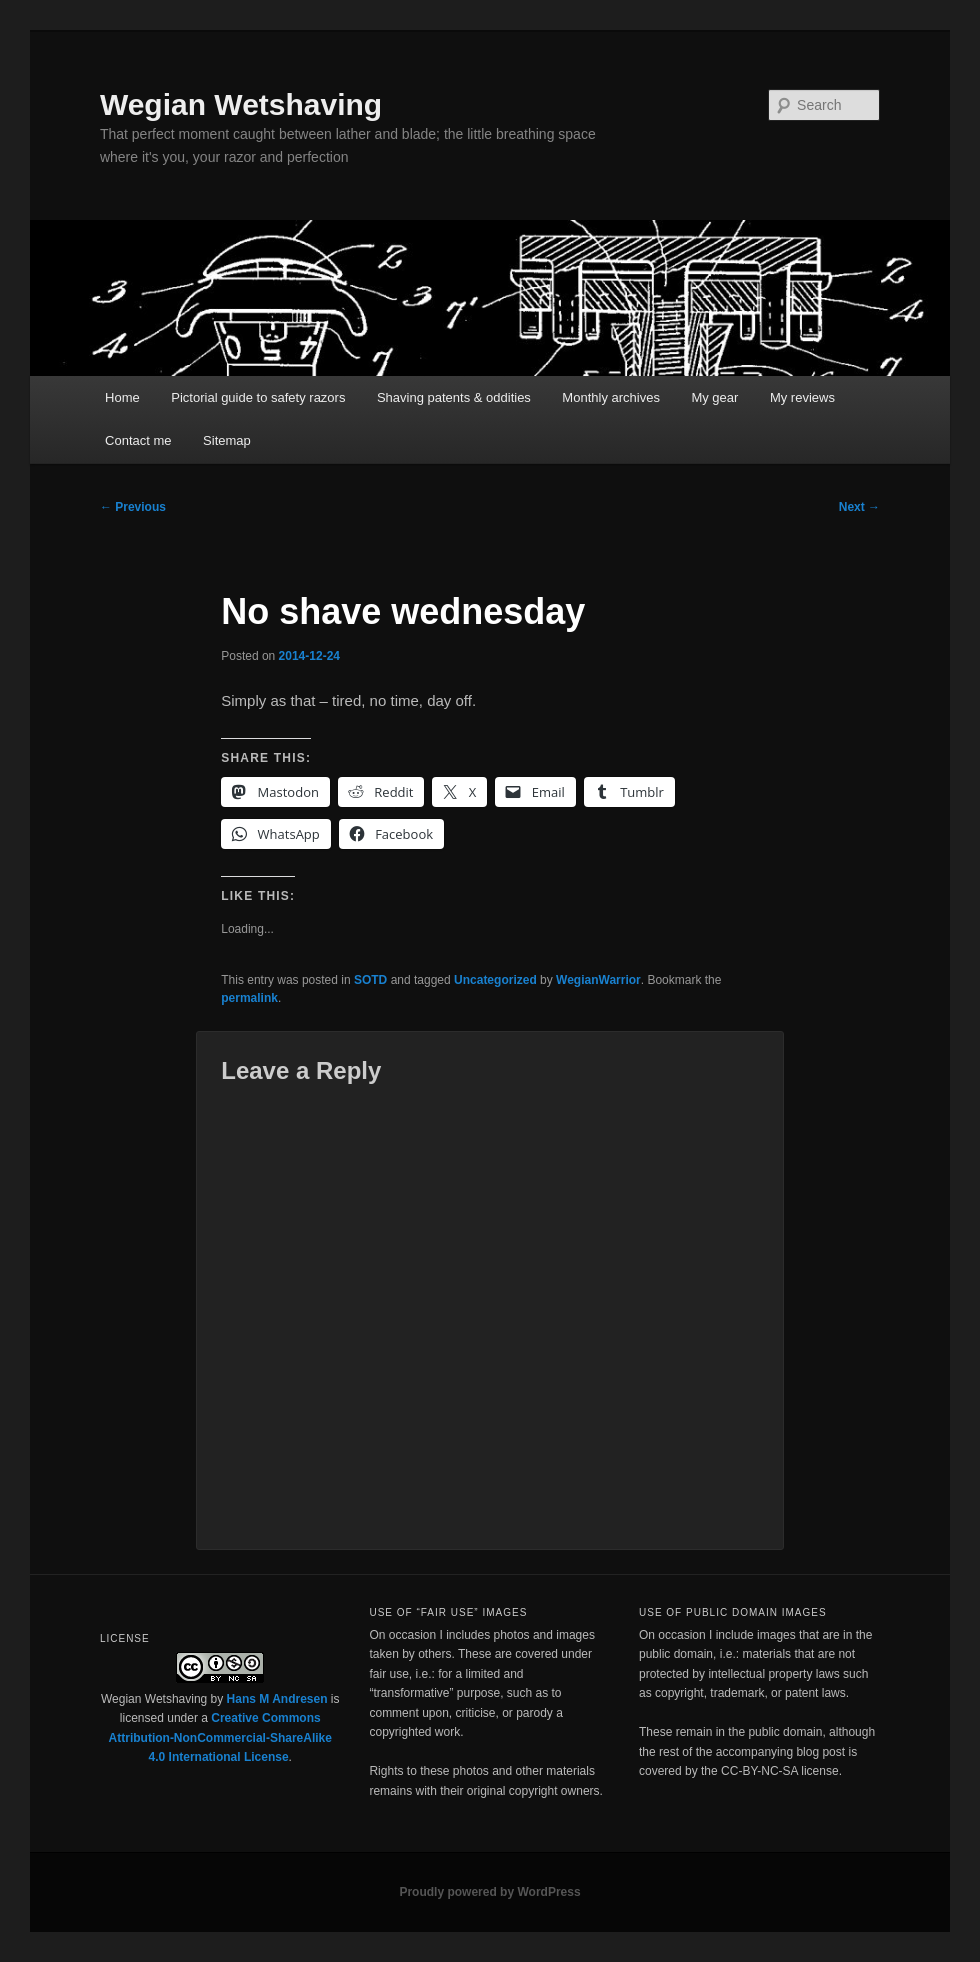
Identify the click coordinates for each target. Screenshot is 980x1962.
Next (859, 507)
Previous (133, 507)
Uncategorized (495, 980)
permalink (249, 998)
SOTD (370, 980)
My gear (714, 397)
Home (122, 397)
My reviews (802, 397)
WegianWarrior (598, 980)
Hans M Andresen (277, 1699)
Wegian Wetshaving (241, 104)
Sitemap (227, 440)
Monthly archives (611, 397)
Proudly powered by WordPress (489, 1892)
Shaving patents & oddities (454, 397)
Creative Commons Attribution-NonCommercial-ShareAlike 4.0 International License (220, 1737)
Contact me (138, 440)
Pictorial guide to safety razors (258, 397)
